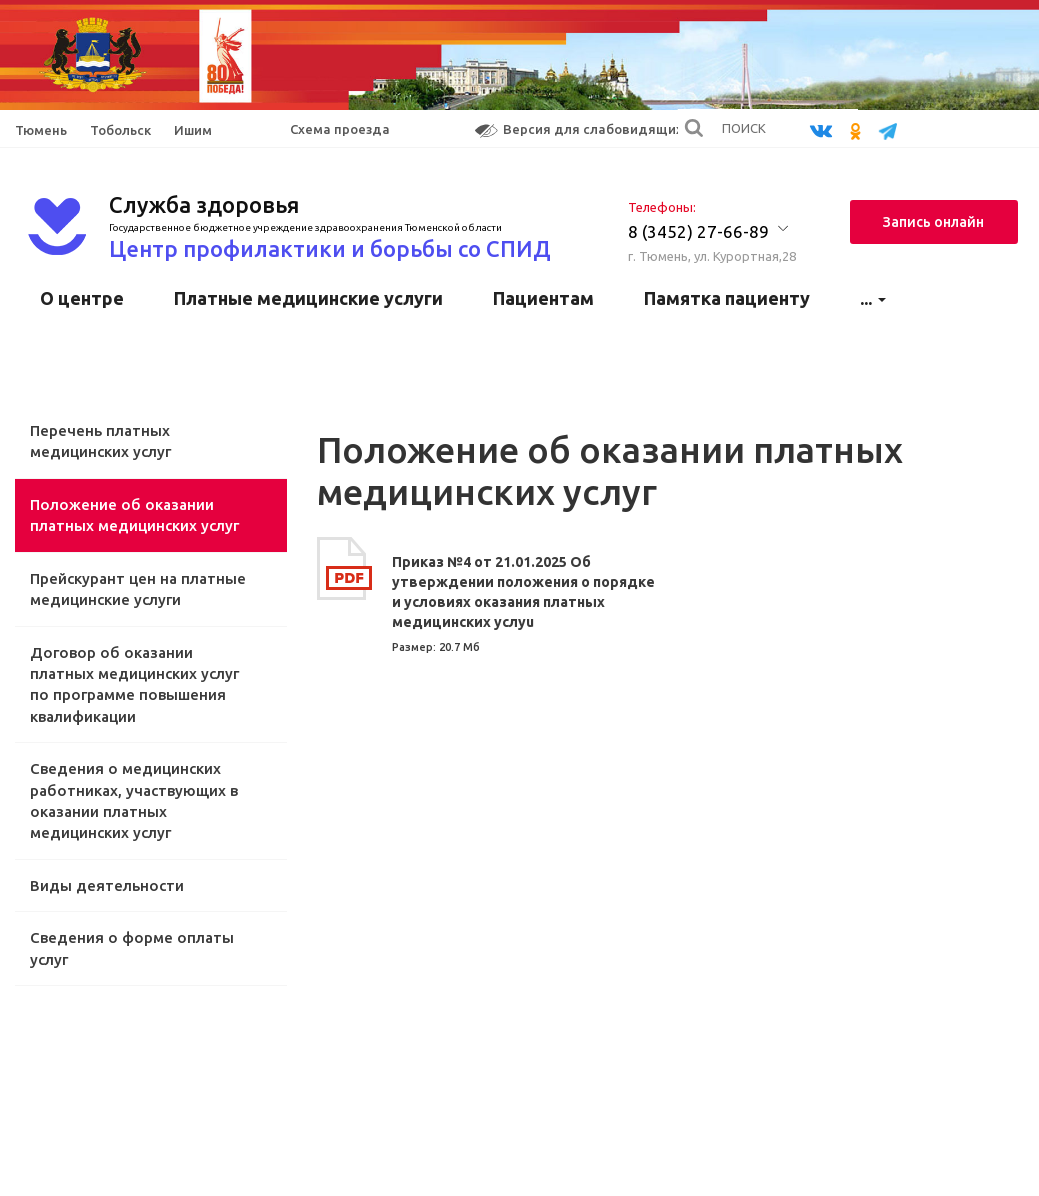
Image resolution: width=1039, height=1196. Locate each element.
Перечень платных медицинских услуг (100, 441)
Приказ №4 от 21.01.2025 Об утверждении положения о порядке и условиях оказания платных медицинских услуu (523, 592)
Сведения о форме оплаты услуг (132, 948)
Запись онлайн (933, 222)
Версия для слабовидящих (578, 130)
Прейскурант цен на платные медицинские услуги (138, 589)
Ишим (193, 130)
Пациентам (543, 298)
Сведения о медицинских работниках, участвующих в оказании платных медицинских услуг (134, 800)
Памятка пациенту (727, 298)
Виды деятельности (107, 885)
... (873, 298)
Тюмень (41, 130)
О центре (82, 298)
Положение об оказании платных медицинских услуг (134, 515)
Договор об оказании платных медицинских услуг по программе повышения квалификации (134, 684)
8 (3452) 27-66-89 (698, 231)
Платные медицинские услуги (308, 298)
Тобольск (120, 130)
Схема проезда (340, 129)
